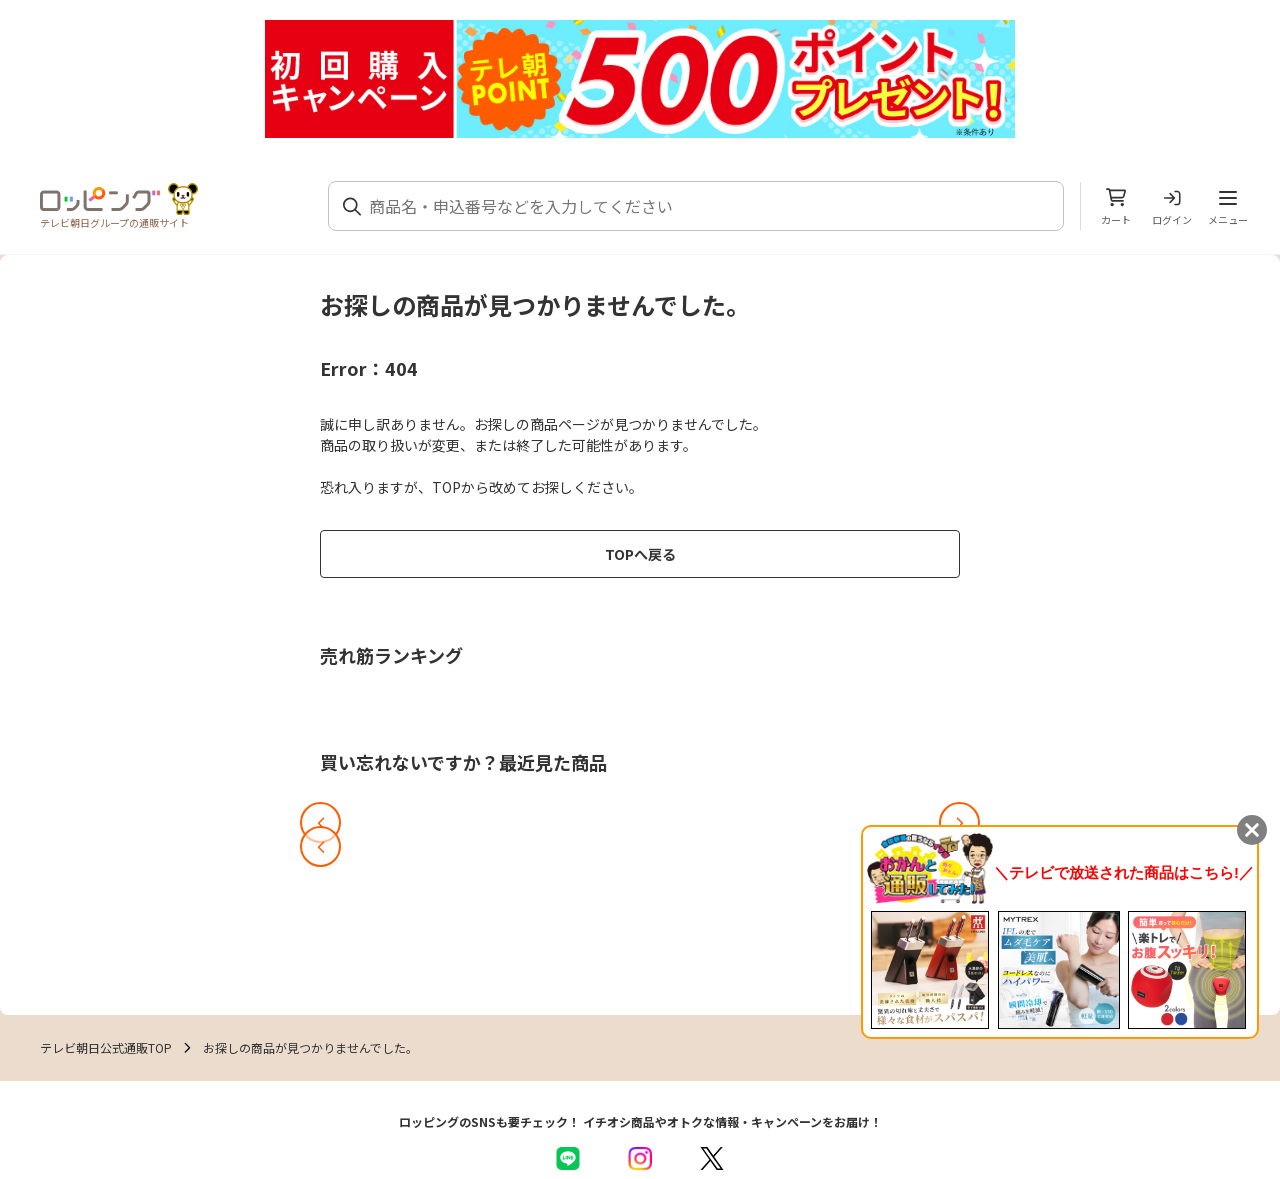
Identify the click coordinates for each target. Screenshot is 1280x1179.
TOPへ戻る (640, 554)
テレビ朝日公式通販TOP (106, 1047)
